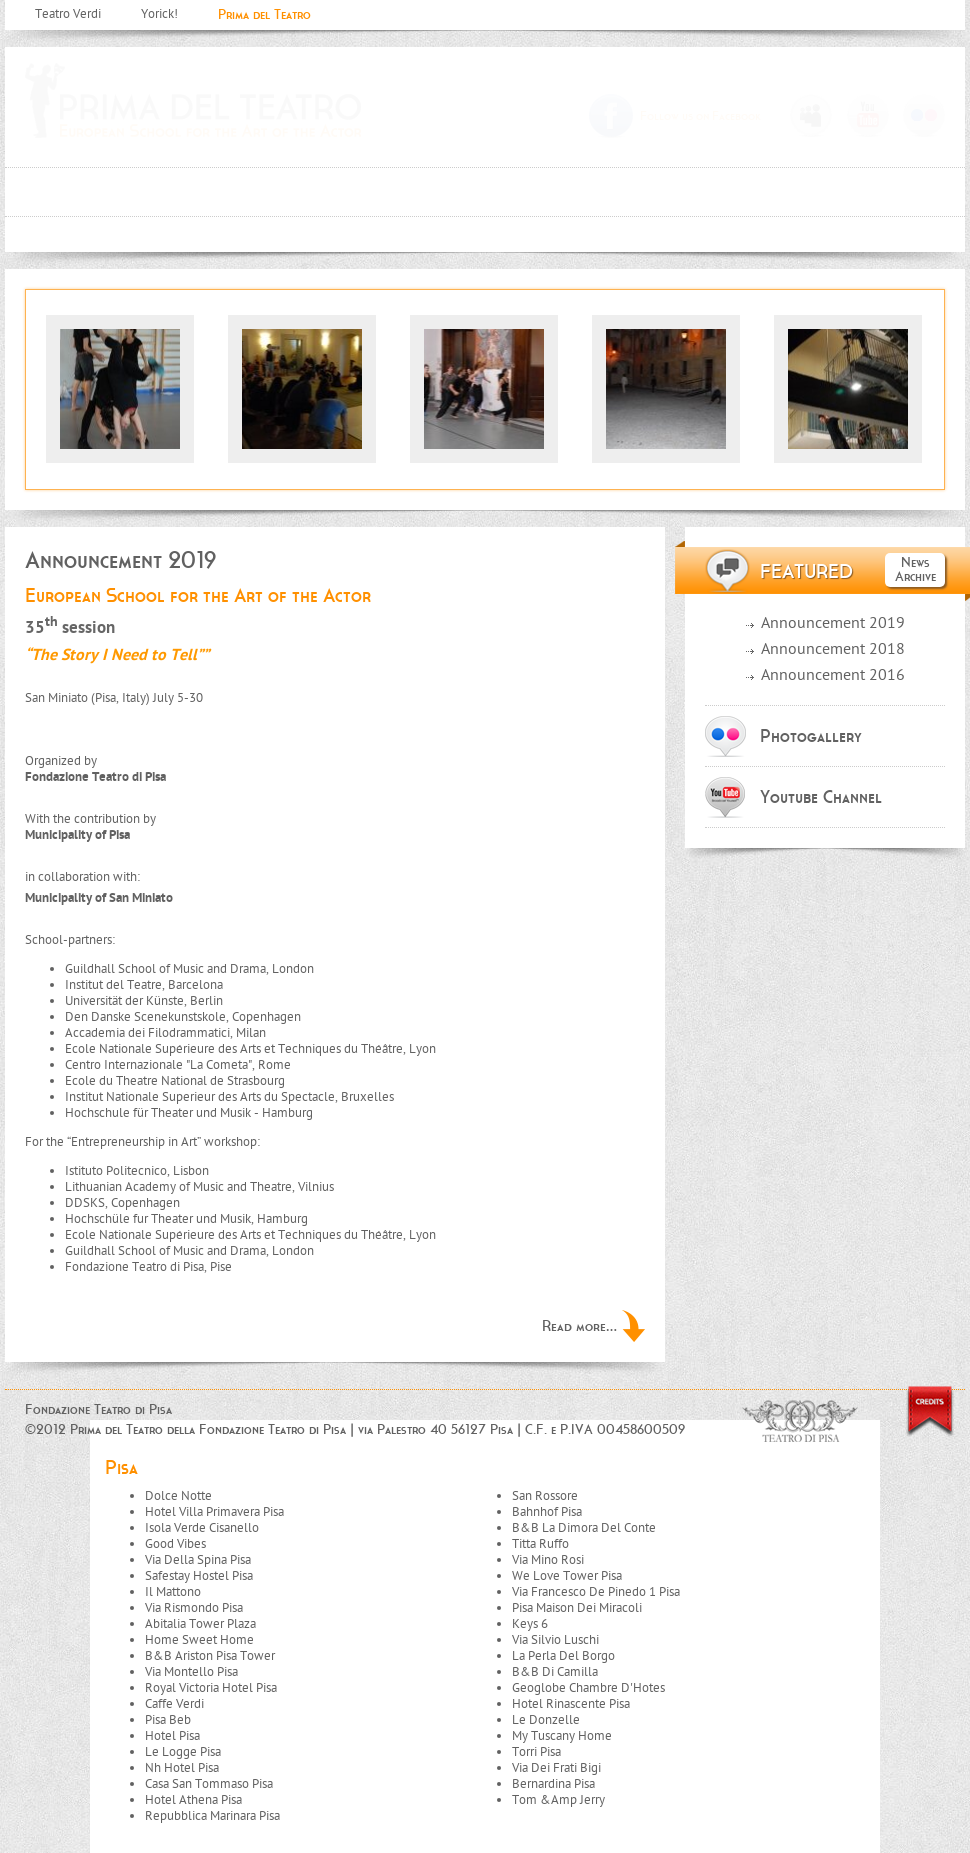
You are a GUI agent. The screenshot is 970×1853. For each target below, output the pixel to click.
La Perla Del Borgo (563, 1656)
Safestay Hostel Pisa (199, 1576)
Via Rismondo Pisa (194, 1608)
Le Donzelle (546, 1720)
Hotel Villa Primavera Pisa (214, 1512)
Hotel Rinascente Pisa (571, 1704)
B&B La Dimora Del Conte (584, 1528)
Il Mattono (173, 1592)
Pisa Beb (168, 1720)
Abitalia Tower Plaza (200, 1624)
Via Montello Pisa (191, 1672)
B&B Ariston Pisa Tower (210, 1656)
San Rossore (545, 1496)
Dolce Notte (178, 1496)
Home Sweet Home (199, 1640)
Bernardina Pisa (553, 1784)
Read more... (579, 1326)
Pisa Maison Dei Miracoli (577, 1608)
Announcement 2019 (833, 624)
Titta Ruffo (540, 1544)
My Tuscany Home (562, 1736)
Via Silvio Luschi (555, 1640)
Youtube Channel (821, 797)
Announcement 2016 (833, 676)
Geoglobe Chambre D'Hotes (588, 1688)
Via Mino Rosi (548, 1560)
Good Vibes (175, 1544)
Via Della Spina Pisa (198, 1560)
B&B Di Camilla (555, 1672)
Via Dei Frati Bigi (556, 1768)
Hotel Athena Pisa (193, 1800)
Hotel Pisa (172, 1736)
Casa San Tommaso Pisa (209, 1784)
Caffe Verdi (174, 1704)
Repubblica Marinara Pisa (212, 1816)
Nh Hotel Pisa (182, 1768)
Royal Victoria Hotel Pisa (211, 1688)
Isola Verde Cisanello (202, 1528)
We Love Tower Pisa (567, 1576)
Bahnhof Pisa (547, 1512)
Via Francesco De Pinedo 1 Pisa (596, 1592)
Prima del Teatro (264, 14)
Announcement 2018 (833, 650)
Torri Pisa (536, 1752)
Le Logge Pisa (183, 1752)
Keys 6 (530, 1624)
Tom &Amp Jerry (558, 1800)
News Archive (915, 569)
